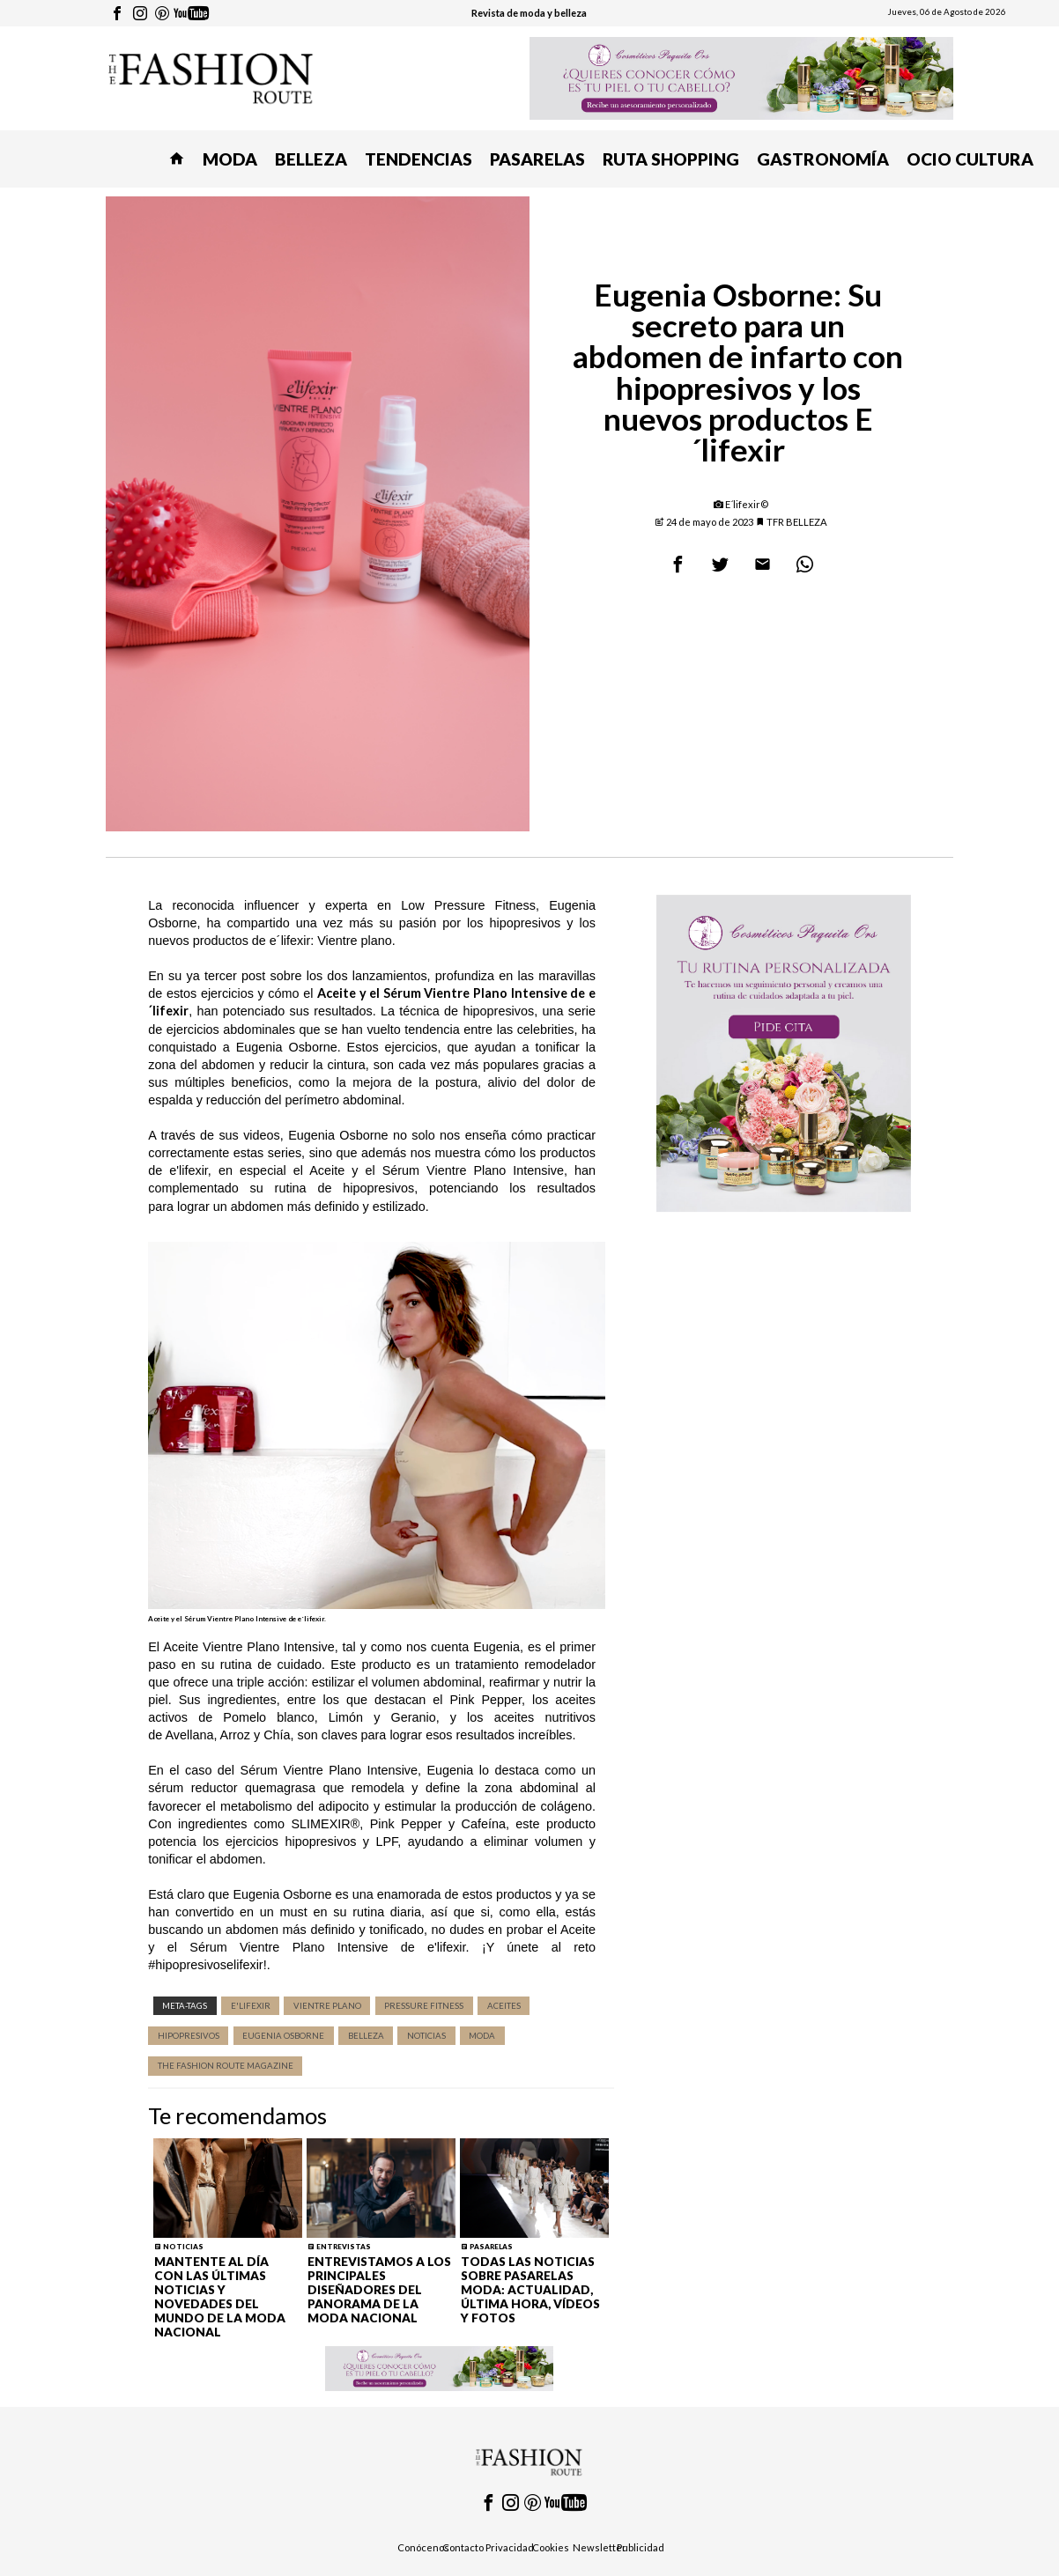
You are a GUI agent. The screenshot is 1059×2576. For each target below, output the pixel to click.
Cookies (550, 2547)
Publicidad (640, 2547)
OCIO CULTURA (970, 159)
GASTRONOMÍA (823, 159)
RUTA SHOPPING (671, 159)
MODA (230, 159)
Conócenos (423, 2547)
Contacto (463, 2547)
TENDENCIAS (418, 159)
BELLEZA (311, 159)
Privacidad (509, 2547)
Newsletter (599, 2547)
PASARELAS (537, 159)
